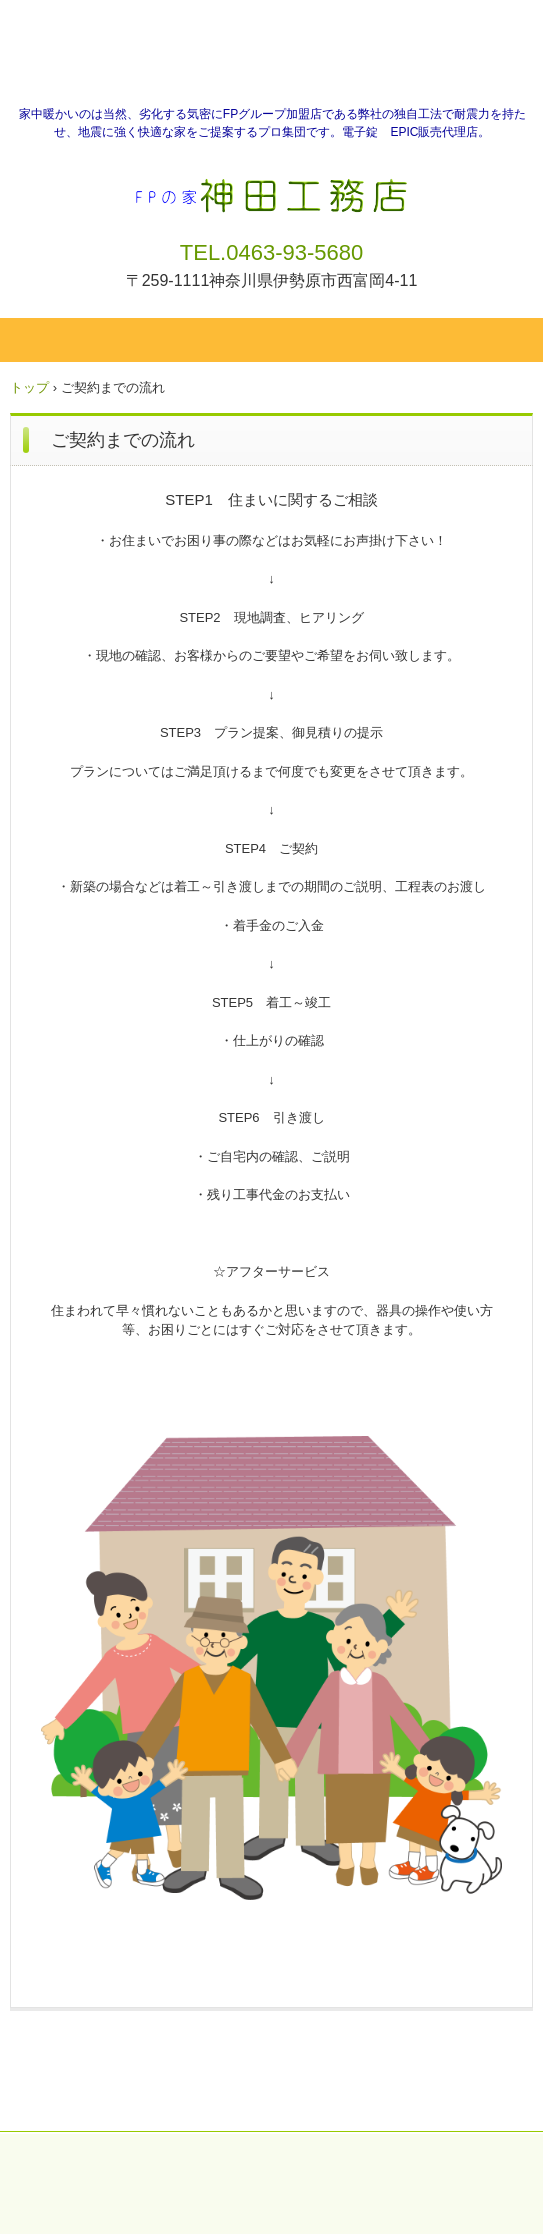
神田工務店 (271, 188)
